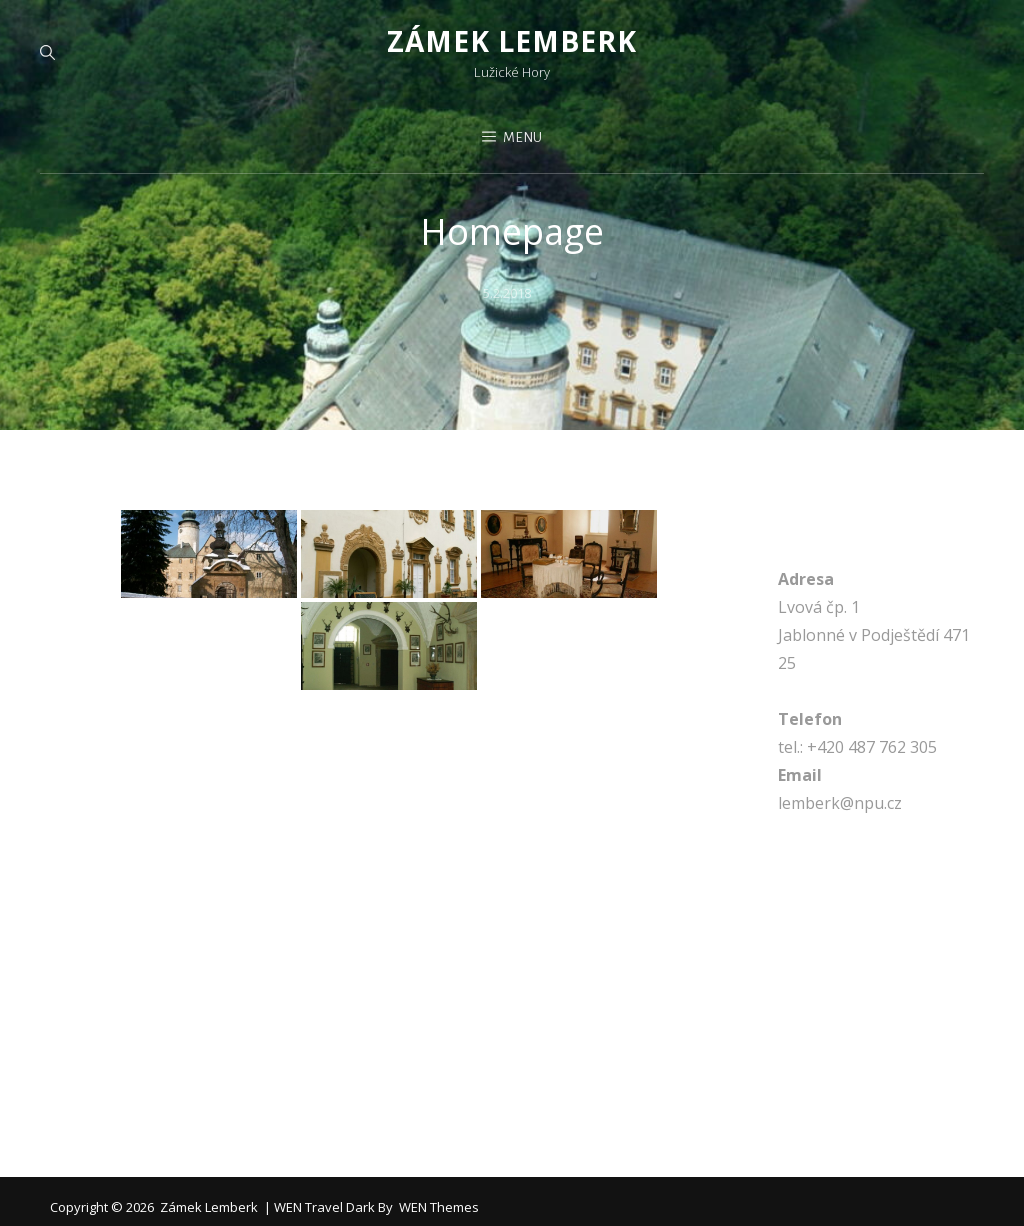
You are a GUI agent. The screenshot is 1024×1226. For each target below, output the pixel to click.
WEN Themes (439, 1210)
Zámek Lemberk (512, 42)
